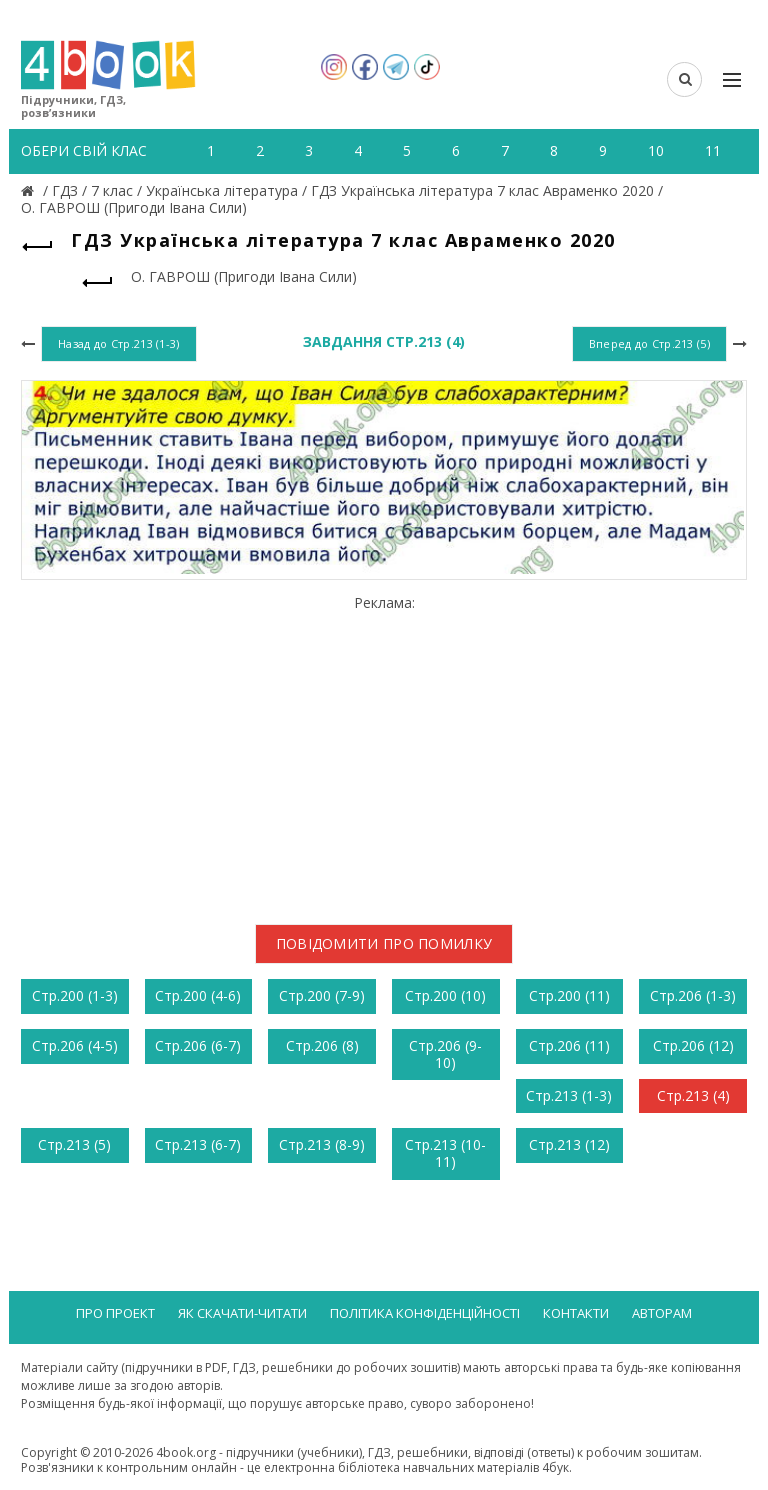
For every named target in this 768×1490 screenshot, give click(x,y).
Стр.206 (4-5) (75, 1045)
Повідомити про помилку (384, 943)
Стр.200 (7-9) (322, 995)
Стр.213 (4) (693, 1095)
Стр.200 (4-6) (198, 995)
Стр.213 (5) (74, 1144)
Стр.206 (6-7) (198, 1045)
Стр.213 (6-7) (198, 1144)
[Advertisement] (384, 752)
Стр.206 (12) (693, 1045)
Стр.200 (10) (445, 995)
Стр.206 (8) (322, 1045)
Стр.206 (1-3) (693, 995)
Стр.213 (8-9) (322, 1144)
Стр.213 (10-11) (445, 1153)
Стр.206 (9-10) (445, 1054)
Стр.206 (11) (569, 1045)
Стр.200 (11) (569, 995)
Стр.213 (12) (569, 1144)
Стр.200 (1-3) (75, 995)
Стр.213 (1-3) (569, 1095)
